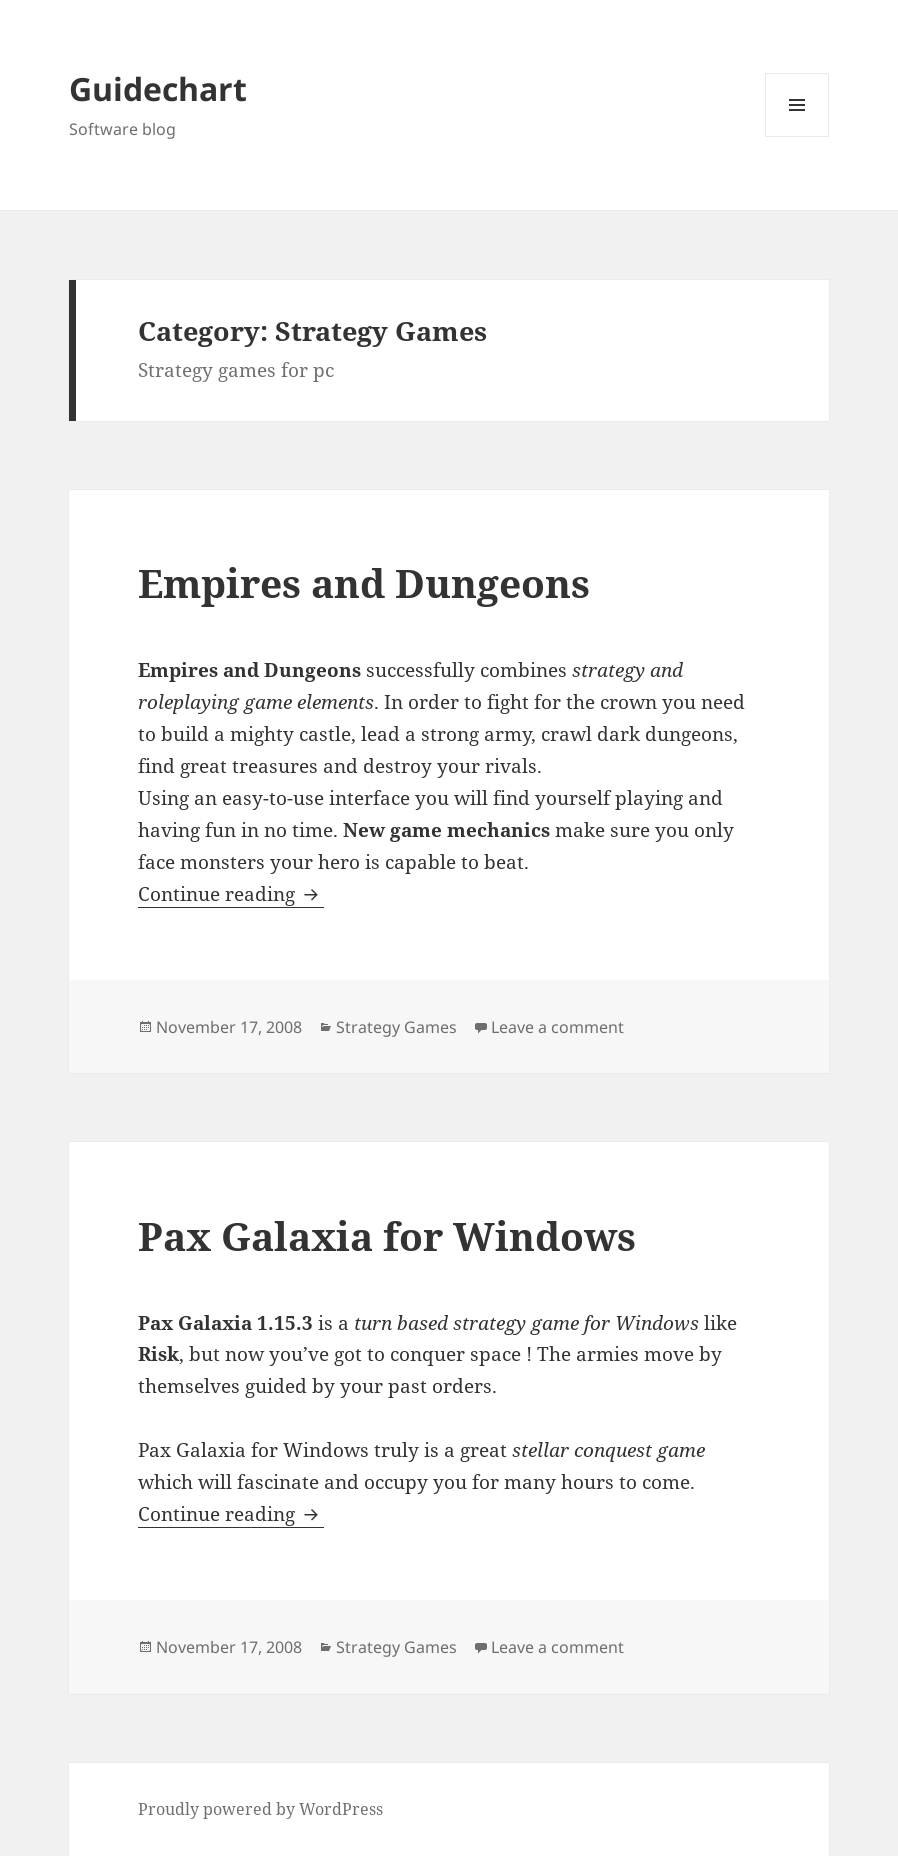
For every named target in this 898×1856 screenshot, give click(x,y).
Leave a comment (557, 1027)
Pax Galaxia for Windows (387, 1235)
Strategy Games (396, 1027)
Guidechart (158, 88)
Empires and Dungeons (364, 582)
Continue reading (231, 894)
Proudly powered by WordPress (260, 1809)
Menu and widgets (797, 136)
